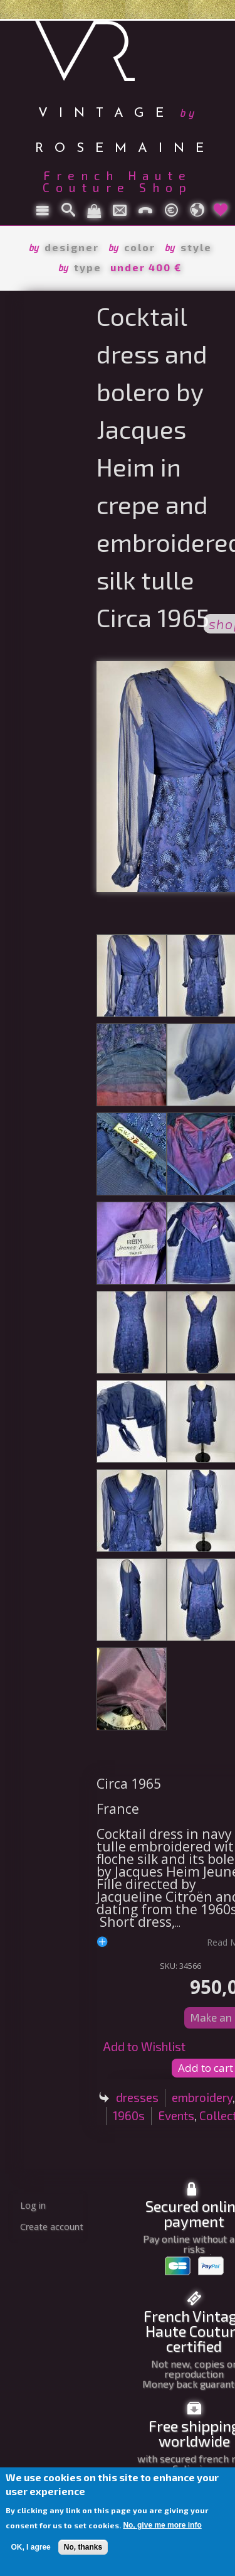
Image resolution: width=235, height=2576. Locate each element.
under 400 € (146, 267)
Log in (33, 2205)
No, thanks (83, 2547)
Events (176, 2115)
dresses (137, 2097)
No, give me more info (162, 2525)
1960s (129, 2115)
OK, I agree (30, 2547)
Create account (51, 2227)
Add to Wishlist (144, 2046)
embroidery (202, 2097)
